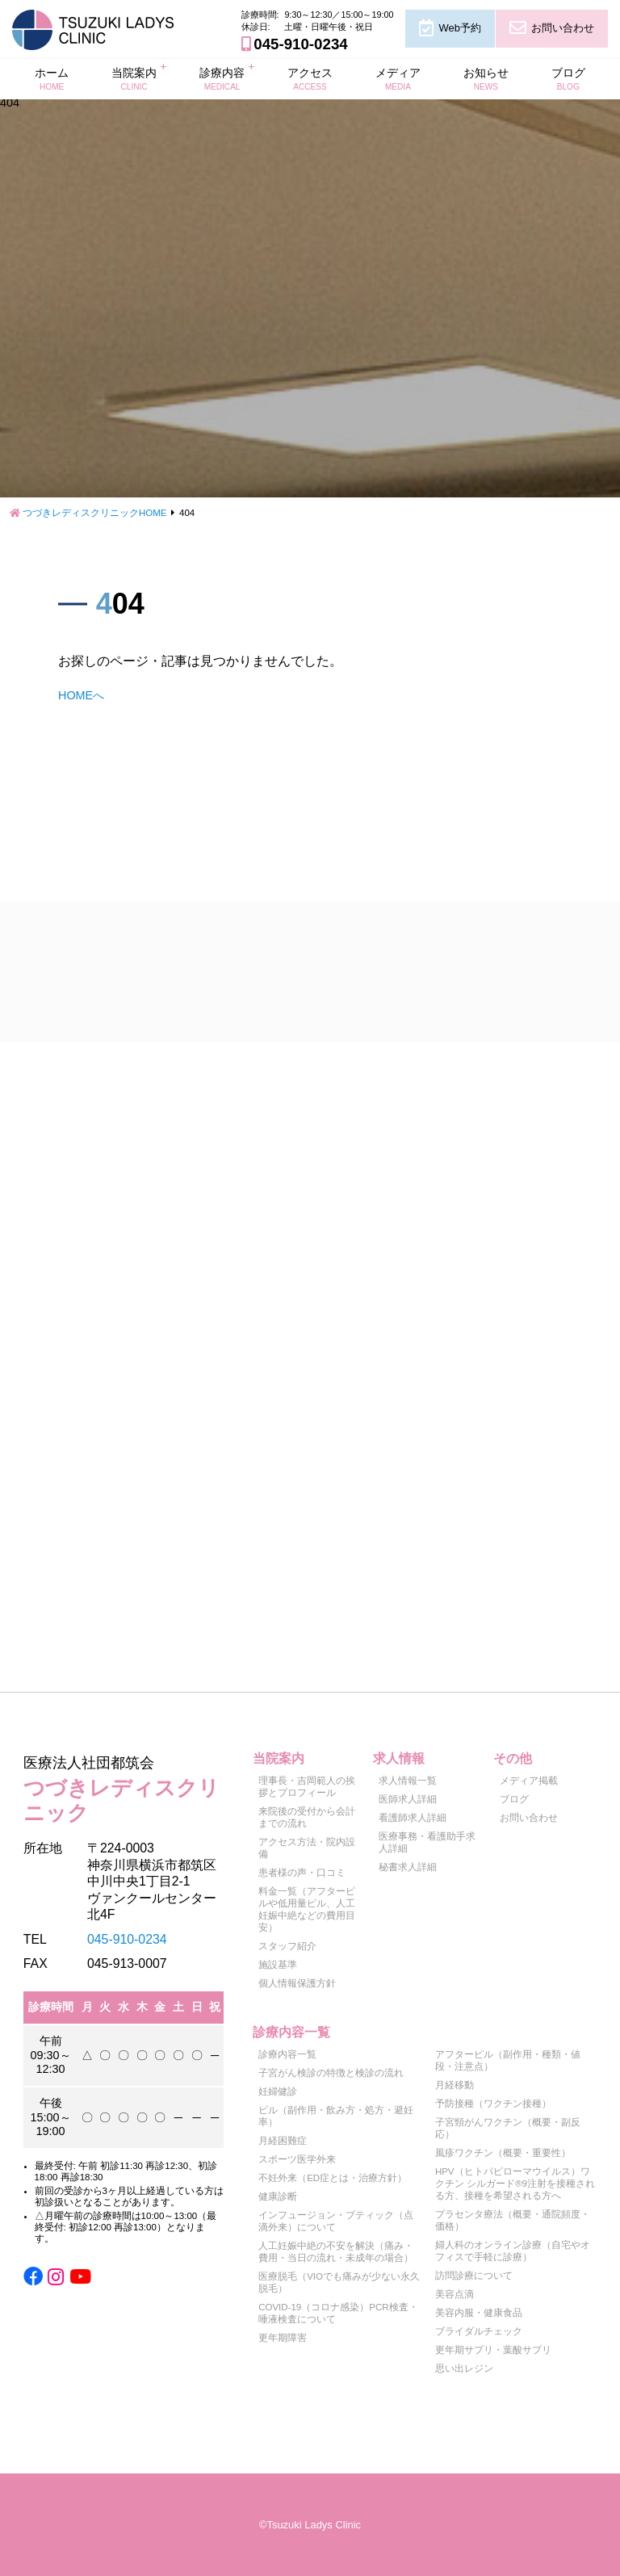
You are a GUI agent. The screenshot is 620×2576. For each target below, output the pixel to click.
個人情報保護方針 (297, 1983)
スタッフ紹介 (287, 1946)
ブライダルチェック (478, 2331)
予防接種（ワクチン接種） (493, 2103)
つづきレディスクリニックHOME (95, 513)
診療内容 (222, 78)
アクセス (310, 78)
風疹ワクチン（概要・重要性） (503, 2153)
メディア (398, 78)
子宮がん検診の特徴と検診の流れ (331, 2073)
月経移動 (454, 2085)
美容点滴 (454, 2294)
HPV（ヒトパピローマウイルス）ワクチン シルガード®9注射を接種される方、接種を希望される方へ (515, 2184)
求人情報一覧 (408, 1780)
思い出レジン (464, 2368)
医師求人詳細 (408, 1799)
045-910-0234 (300, 44)
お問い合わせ (562, 28)
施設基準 (277, 1965)
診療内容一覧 (287, 2054)
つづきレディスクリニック (123, 1787)
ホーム (52, 78)
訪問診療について (474, 2275)
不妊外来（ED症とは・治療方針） (332, 2178)
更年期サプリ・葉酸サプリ (493, 2350)
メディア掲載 (529, 1780)
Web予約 (459, 28)
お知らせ (486, 78)
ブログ (568, 78)
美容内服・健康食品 (478, 2313)
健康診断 (277, 2196)
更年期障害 (282, 2338)
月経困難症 (282, 2141)
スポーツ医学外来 (297, 2159)
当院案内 (134, 78)
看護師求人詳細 (412, 1818)
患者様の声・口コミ (302, 1872)
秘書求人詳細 (408, 1867)
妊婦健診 (277, 2091)
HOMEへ (81, 695)
